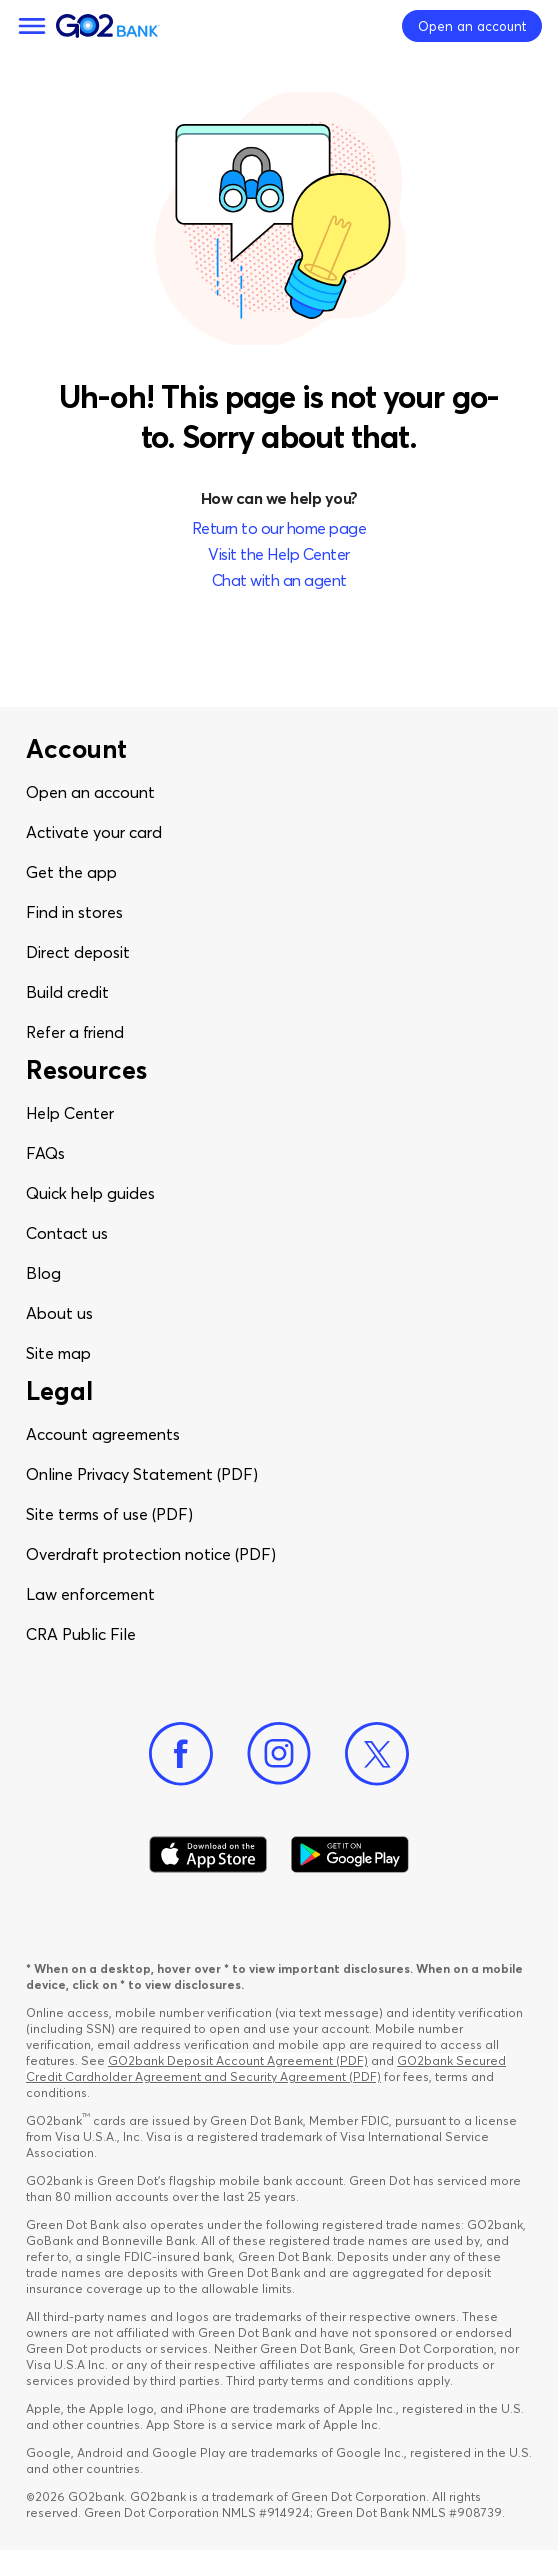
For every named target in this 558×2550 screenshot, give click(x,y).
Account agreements (103, 1434)
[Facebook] (181, 1754)
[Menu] (32, 26)
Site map (58, 1353)
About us (59, 1313)
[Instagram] (279, 1754)
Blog (43, 1273)
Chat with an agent (279, 580)
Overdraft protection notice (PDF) (151, 1554)
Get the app (71, 872)
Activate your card (94, 832)
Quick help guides (90, 1193)
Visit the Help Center (279, 554)
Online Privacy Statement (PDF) (142, 1474)
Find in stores (74, 912)
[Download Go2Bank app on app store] (208, 1855)
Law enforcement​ (90, 1594)
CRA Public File (81, 1634)
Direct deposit (78, 952)
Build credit (67, 992)
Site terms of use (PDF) (109, 1514)
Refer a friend (75, 1032)
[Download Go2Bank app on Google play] (350, 1855)
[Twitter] (377, 1754)
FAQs (45, 1153)
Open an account (90, 792)
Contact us (67, 1233)
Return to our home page (279, 528)
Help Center (70, 1113)
